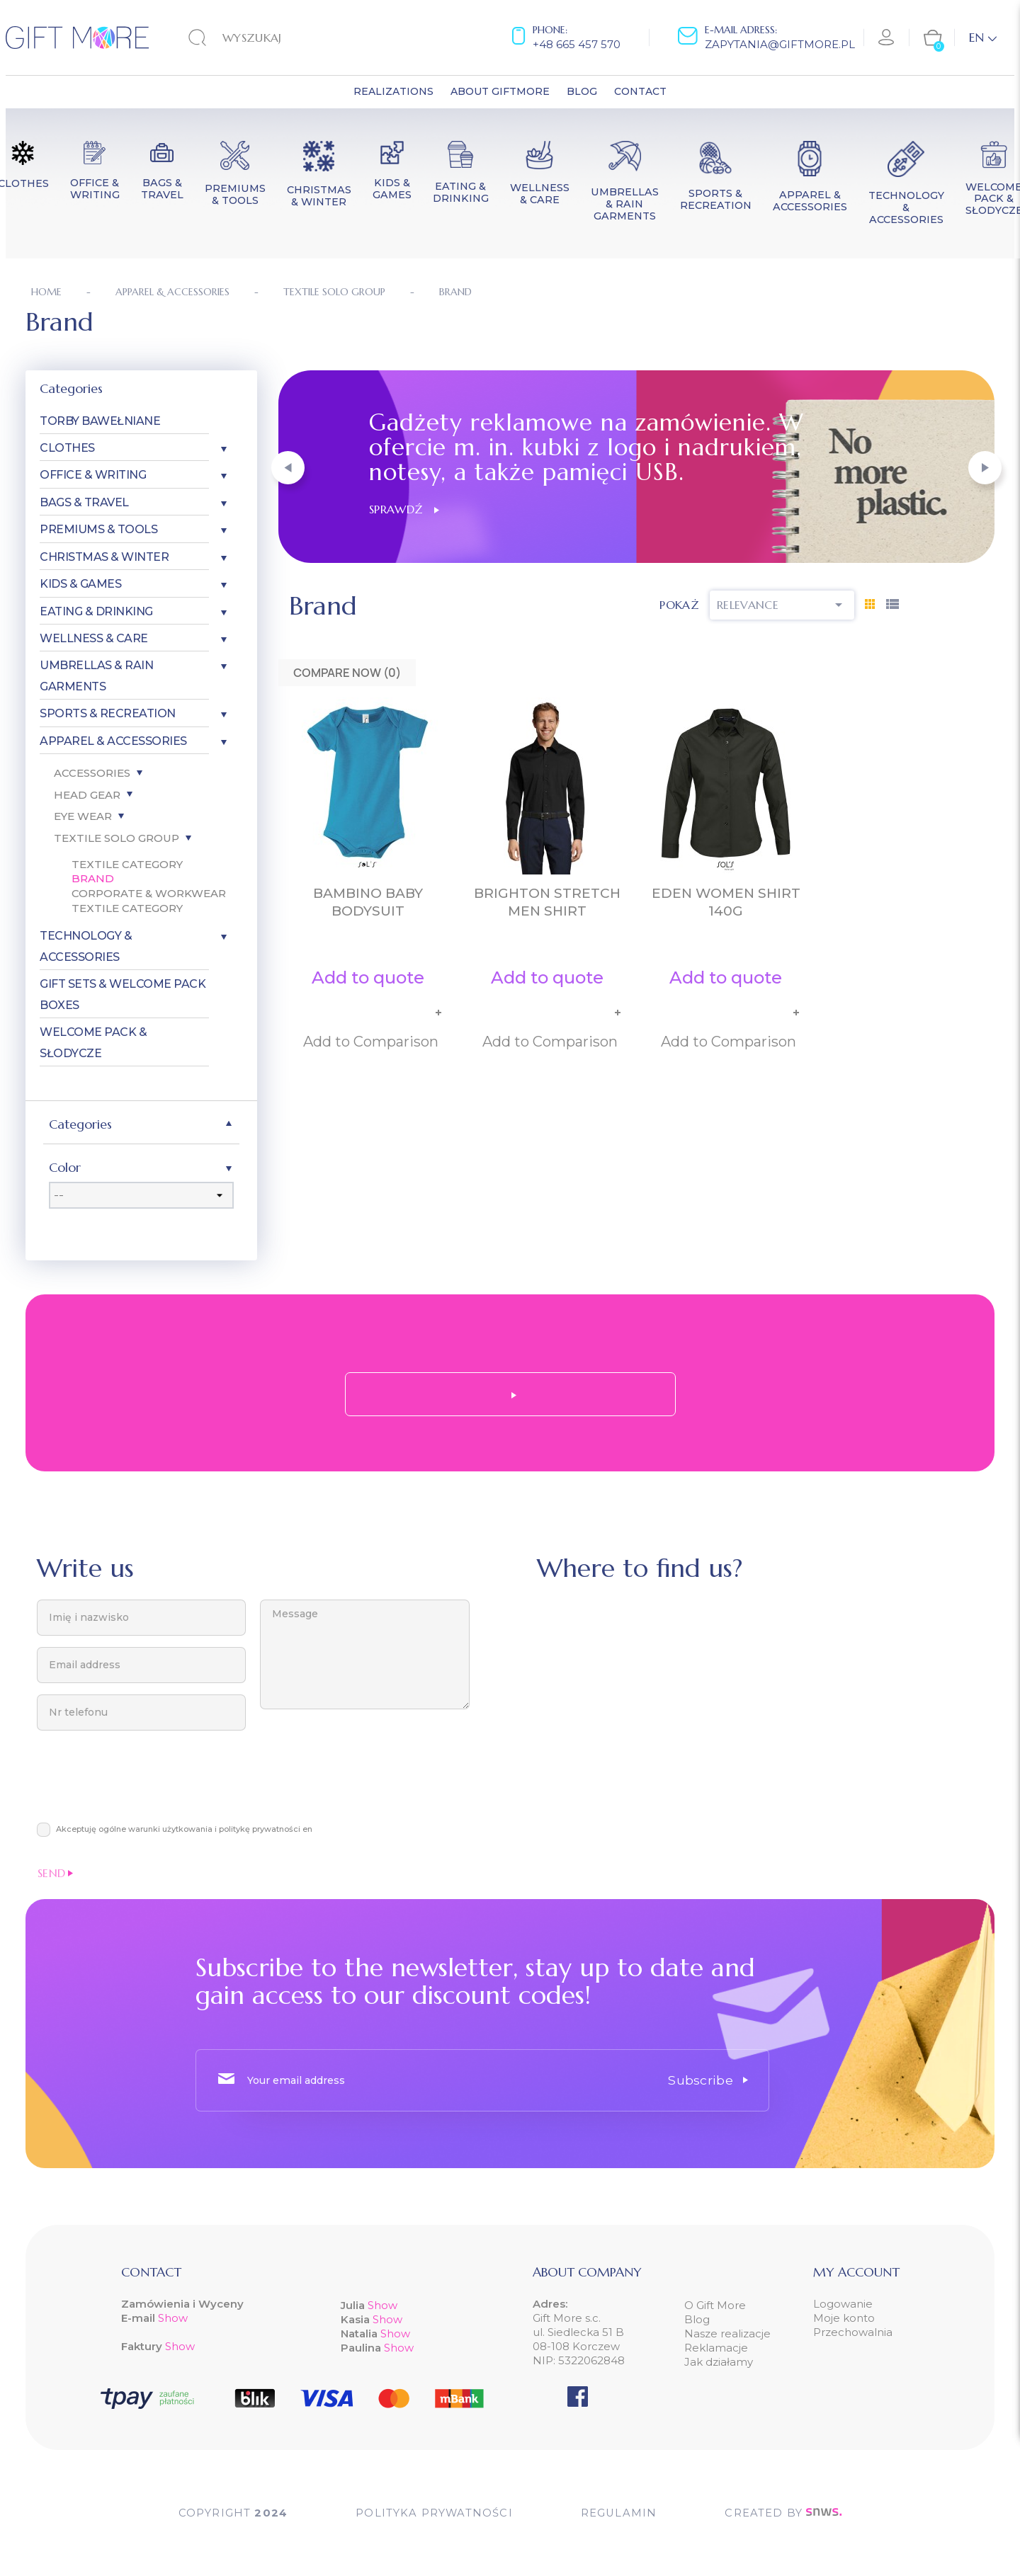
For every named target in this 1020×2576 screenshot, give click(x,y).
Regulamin (619, 2512)
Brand (93, 878)
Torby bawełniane (100, 421)
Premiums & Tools (98, 529)
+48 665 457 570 (576, 44)
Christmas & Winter (104, 557)
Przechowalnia (852, 2332)
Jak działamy (718, 2362)
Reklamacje (716, 2347)
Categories (71, 388)
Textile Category (127, 864)
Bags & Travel (84, 502)
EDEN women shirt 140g (726, 902)
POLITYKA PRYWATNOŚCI (434, 2512)
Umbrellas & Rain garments (96, 676)
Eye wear (83, 816)
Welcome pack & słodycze (93, 1042)
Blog (697, 2319)
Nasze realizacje (727, 2333)
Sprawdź (404, 509)
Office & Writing (93, 474)
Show (173, 2318)
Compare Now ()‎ (347, 672)
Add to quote (368, 977)
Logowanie (843, 2303)
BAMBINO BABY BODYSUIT (368, 902)
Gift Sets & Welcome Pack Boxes (122, 994)
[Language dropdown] (983, 37)
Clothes (67, 448)
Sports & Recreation (108, 713)
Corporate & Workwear (149, 893)
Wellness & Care (94, 638)
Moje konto (844, 2318)
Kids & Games (80, 584)
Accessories (92, 773)
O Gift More (715, 2305)
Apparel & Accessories (113, 741)
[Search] (276, 37)
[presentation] (144, 1783)
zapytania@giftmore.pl (780, 44)
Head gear (87, 795)
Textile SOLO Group (116, 838)
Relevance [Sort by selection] (782, 604)
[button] (288, 467)
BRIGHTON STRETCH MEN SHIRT (547, 902)
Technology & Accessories (86, 946)
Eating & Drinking (96, 611)
